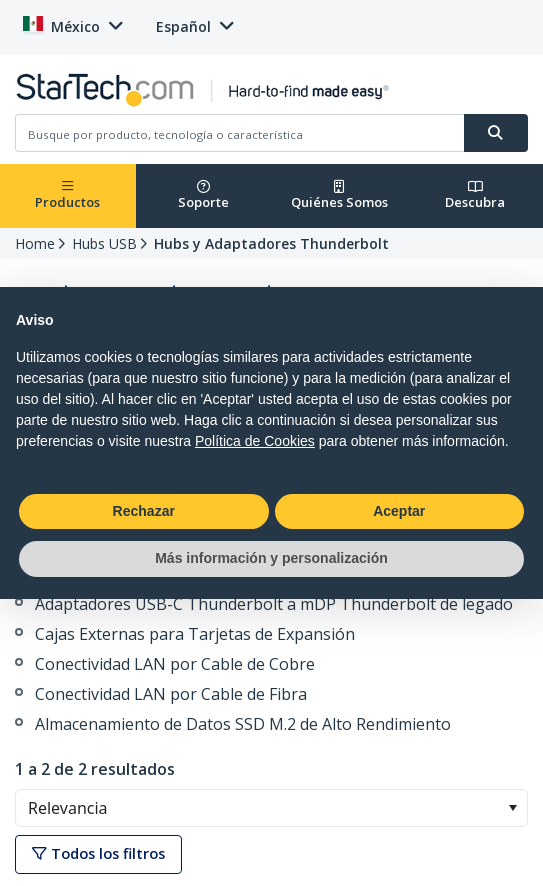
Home (35, 243)
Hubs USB (104, 243)
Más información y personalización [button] (271, 558)
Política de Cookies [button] (255, 441)
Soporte (203, 195)
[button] (512, 808)
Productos (67, 195)
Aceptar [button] (399, 511)
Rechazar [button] (144, 511)
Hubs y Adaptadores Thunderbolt (271, 243)
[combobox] (271, 808)
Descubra (475, 195)
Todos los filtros (98, 853)
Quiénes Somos (339, 195)
